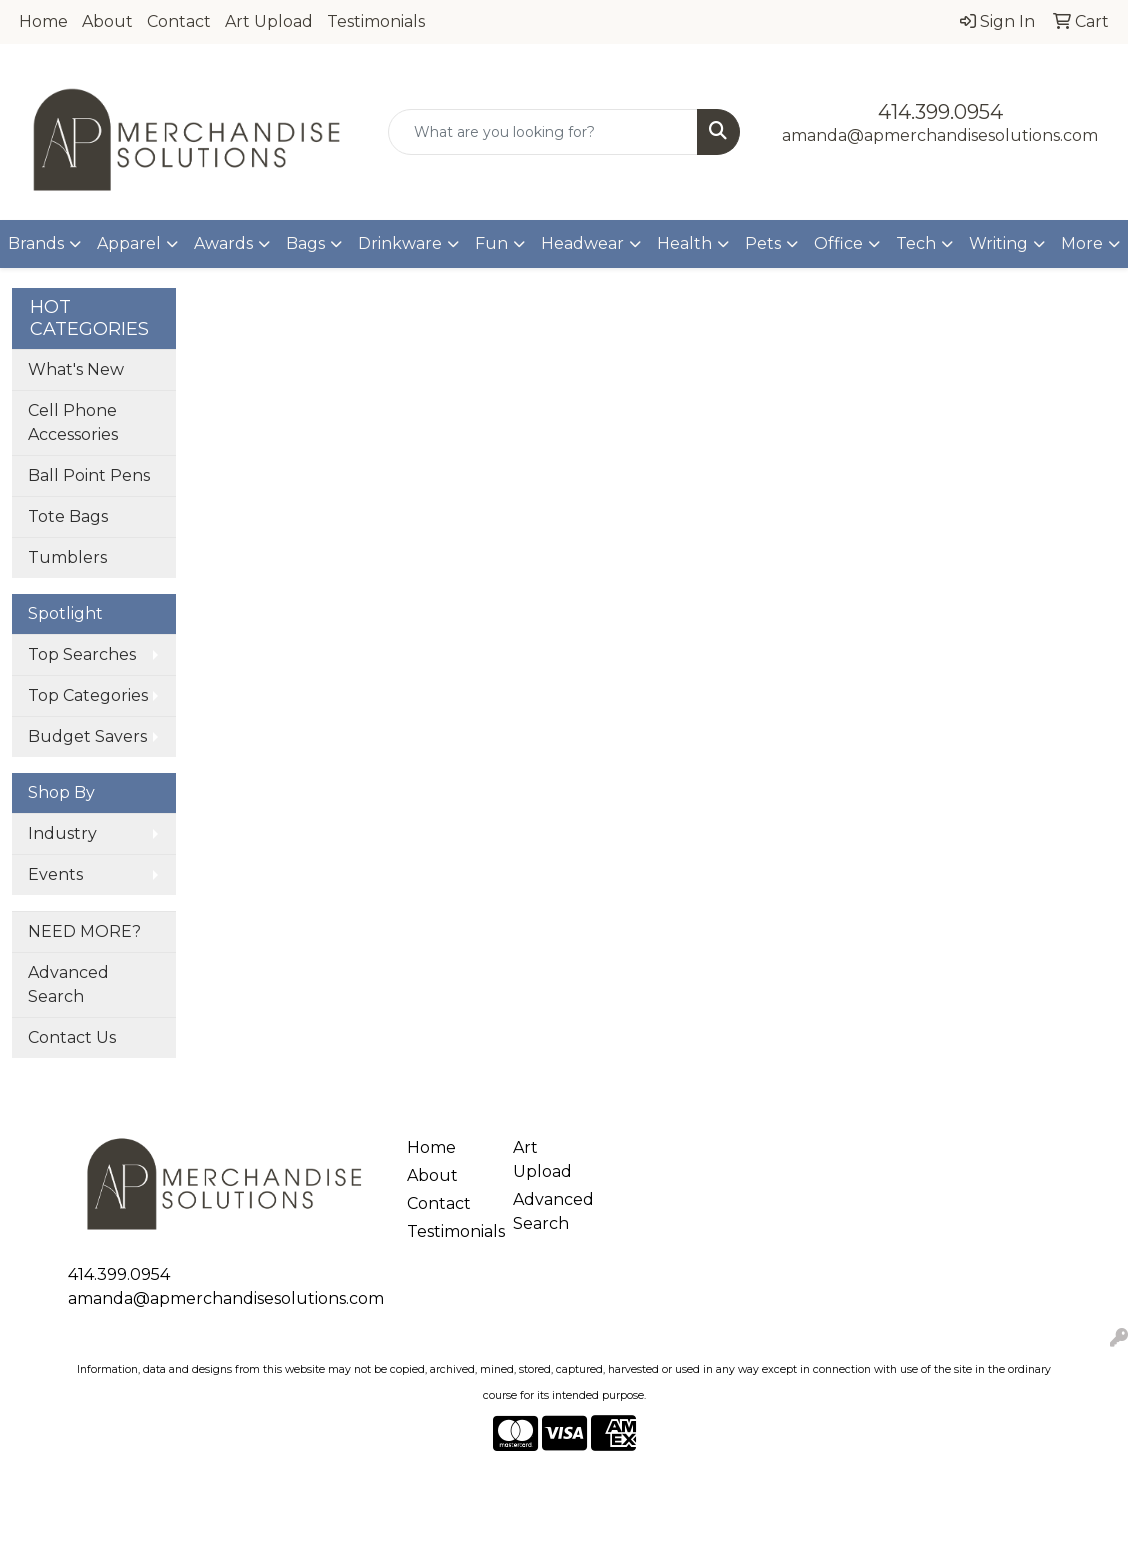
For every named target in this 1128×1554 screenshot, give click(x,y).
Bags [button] (305, 243)
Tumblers (67, 557)
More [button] (1082, 243)
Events (55, 874)
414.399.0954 (940, 112)
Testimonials (376, 21)
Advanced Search (68, 984)
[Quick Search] (543, 132)
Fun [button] (491, 243)
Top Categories (88, 695)
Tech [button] (916, 243)
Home (43, 21)
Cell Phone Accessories (73, 422)
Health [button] (684, 243)
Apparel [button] (129, 243)
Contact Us (72, 1037)
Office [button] (838, 243)
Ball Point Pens (89, 475)
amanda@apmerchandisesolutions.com (940, 135)
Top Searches (82, 654)
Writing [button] (998, 243)
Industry (62, 833)
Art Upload (269, 21)
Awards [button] (223, 243)
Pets (763, 243)
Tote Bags (68, 516)
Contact (179, 21)
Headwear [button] (582, 243)
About (107, 21)
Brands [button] (36, 243)
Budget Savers (87, 736)
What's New (76, 369)
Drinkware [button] (400, 243)
